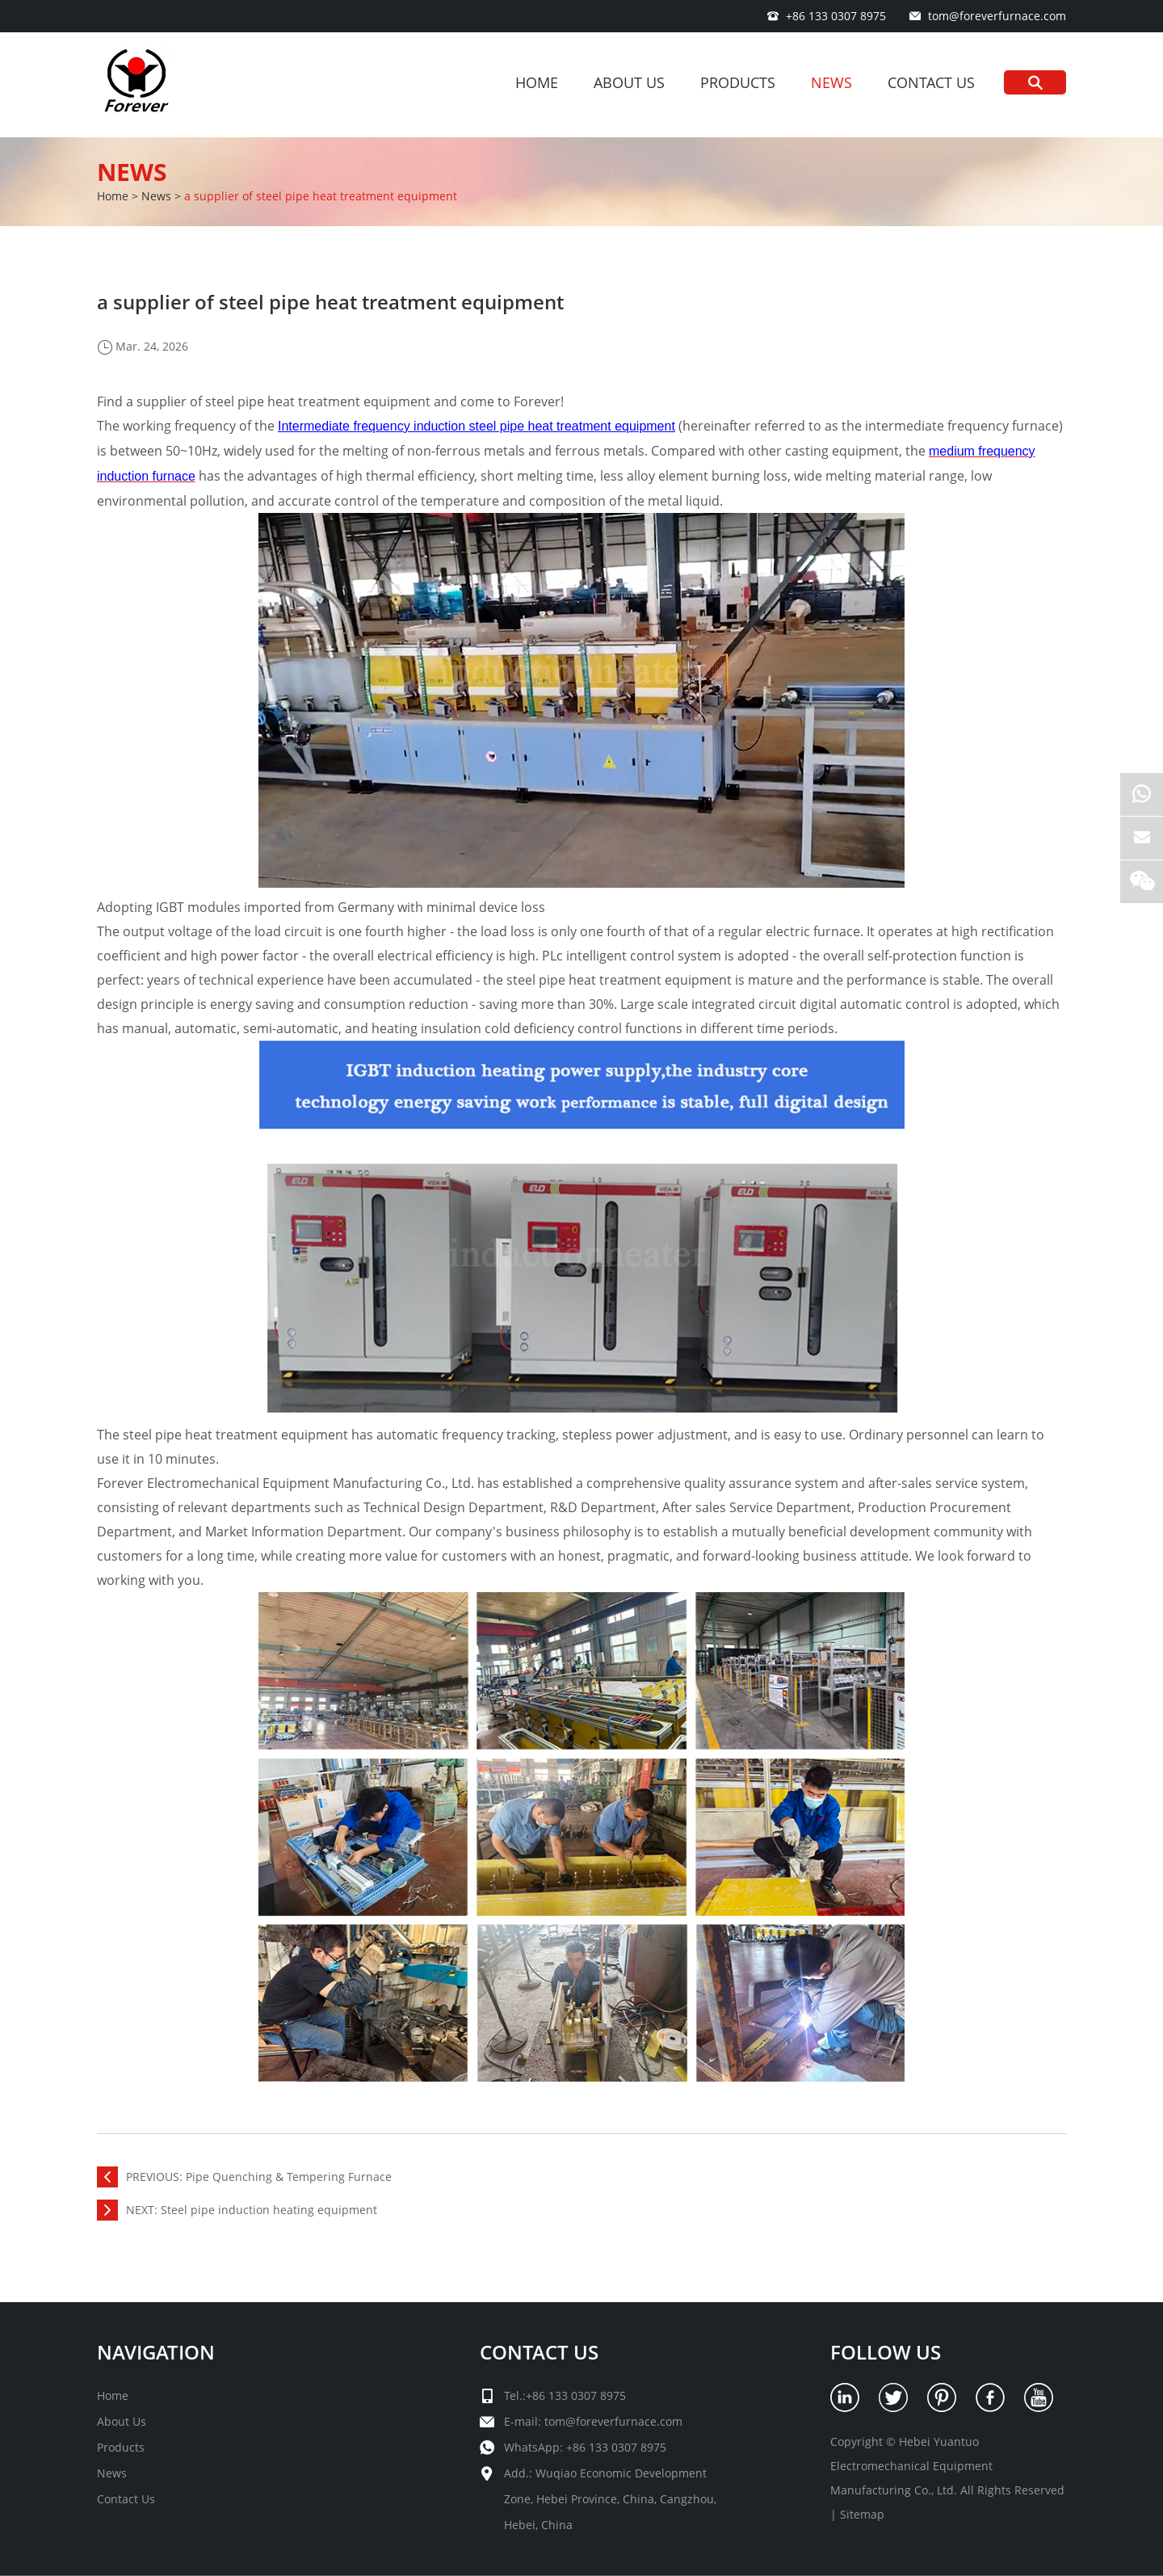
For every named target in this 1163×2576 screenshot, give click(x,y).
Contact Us (931, 82)
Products (737, 82)
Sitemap (862, 2514)
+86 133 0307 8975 (616, 2447)
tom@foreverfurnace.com (997, 15)
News (831, 82)
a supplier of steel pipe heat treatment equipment (320, 196)
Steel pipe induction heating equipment (269, 2209)
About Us (629, 82)
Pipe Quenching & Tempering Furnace (289, 2176)
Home (536, 82)
